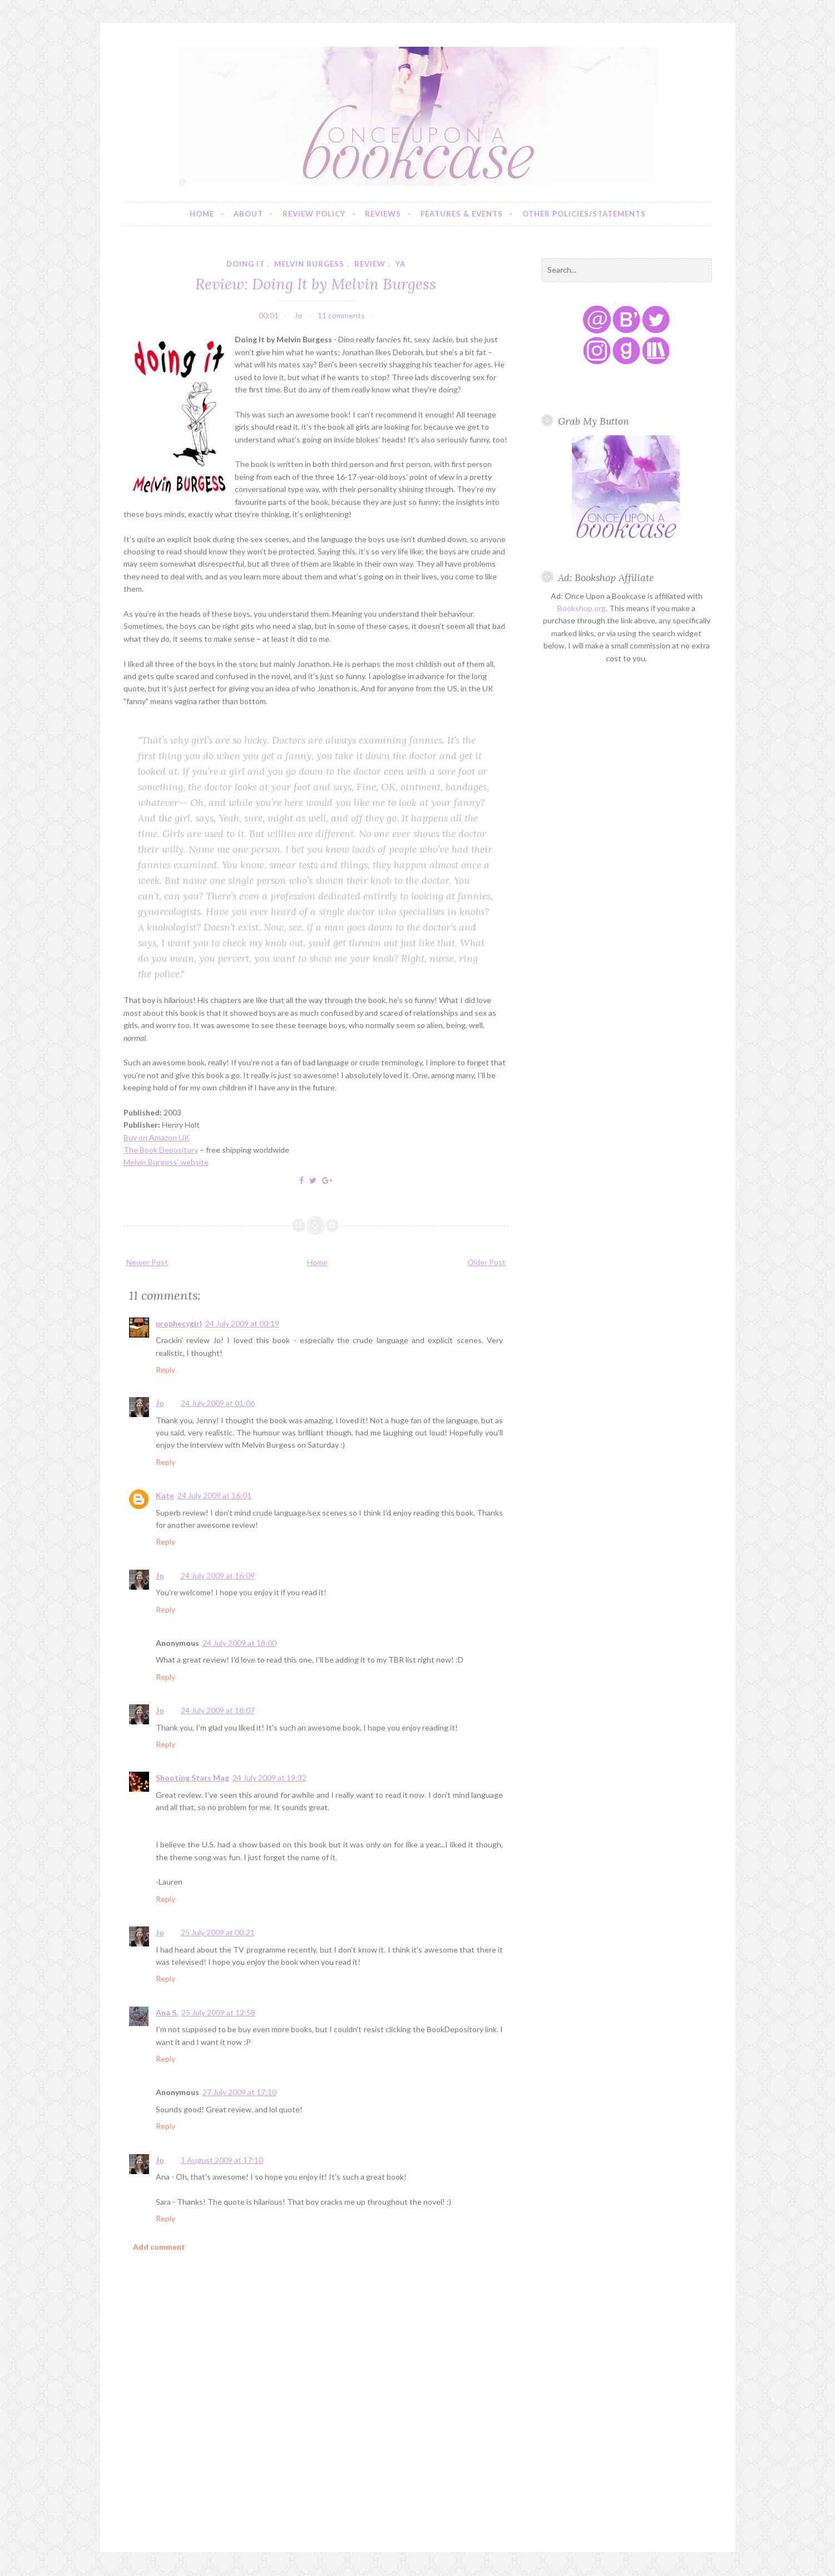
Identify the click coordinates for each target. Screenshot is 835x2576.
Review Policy (314, 213)
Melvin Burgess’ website (166, 1162)
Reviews (383, 213)
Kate (165, 1495)
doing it (245, 263)
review (370, 263)
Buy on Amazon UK (156, 1137)
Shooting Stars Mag (192, 1777)
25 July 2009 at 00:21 (218, 1932)
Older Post (486, 1262)
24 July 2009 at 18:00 (239, 1643)
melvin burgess (309, 263)
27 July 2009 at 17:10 (239, 2092)
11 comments (341, 315)
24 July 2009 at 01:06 (218, 1403)
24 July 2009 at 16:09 (218, 1575)
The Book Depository (160, 1149)
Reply (165, 1369)
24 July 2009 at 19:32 (270, 1777)
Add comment (159, 2246)
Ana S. (167, 2012)
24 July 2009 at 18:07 (218, 1710)
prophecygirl (179, 1323)
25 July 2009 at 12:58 (218, 2012)
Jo (160, 1403)
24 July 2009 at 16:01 (214, 1495)
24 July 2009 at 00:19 (242, 1323)
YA (401, 263)
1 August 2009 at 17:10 (222, 2160)
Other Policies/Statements (584, 213)
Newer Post (147, 1262)
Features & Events (462, 213)
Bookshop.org (581, 608)
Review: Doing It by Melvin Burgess (315, 283)
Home (202, 213)
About (248, 213)
